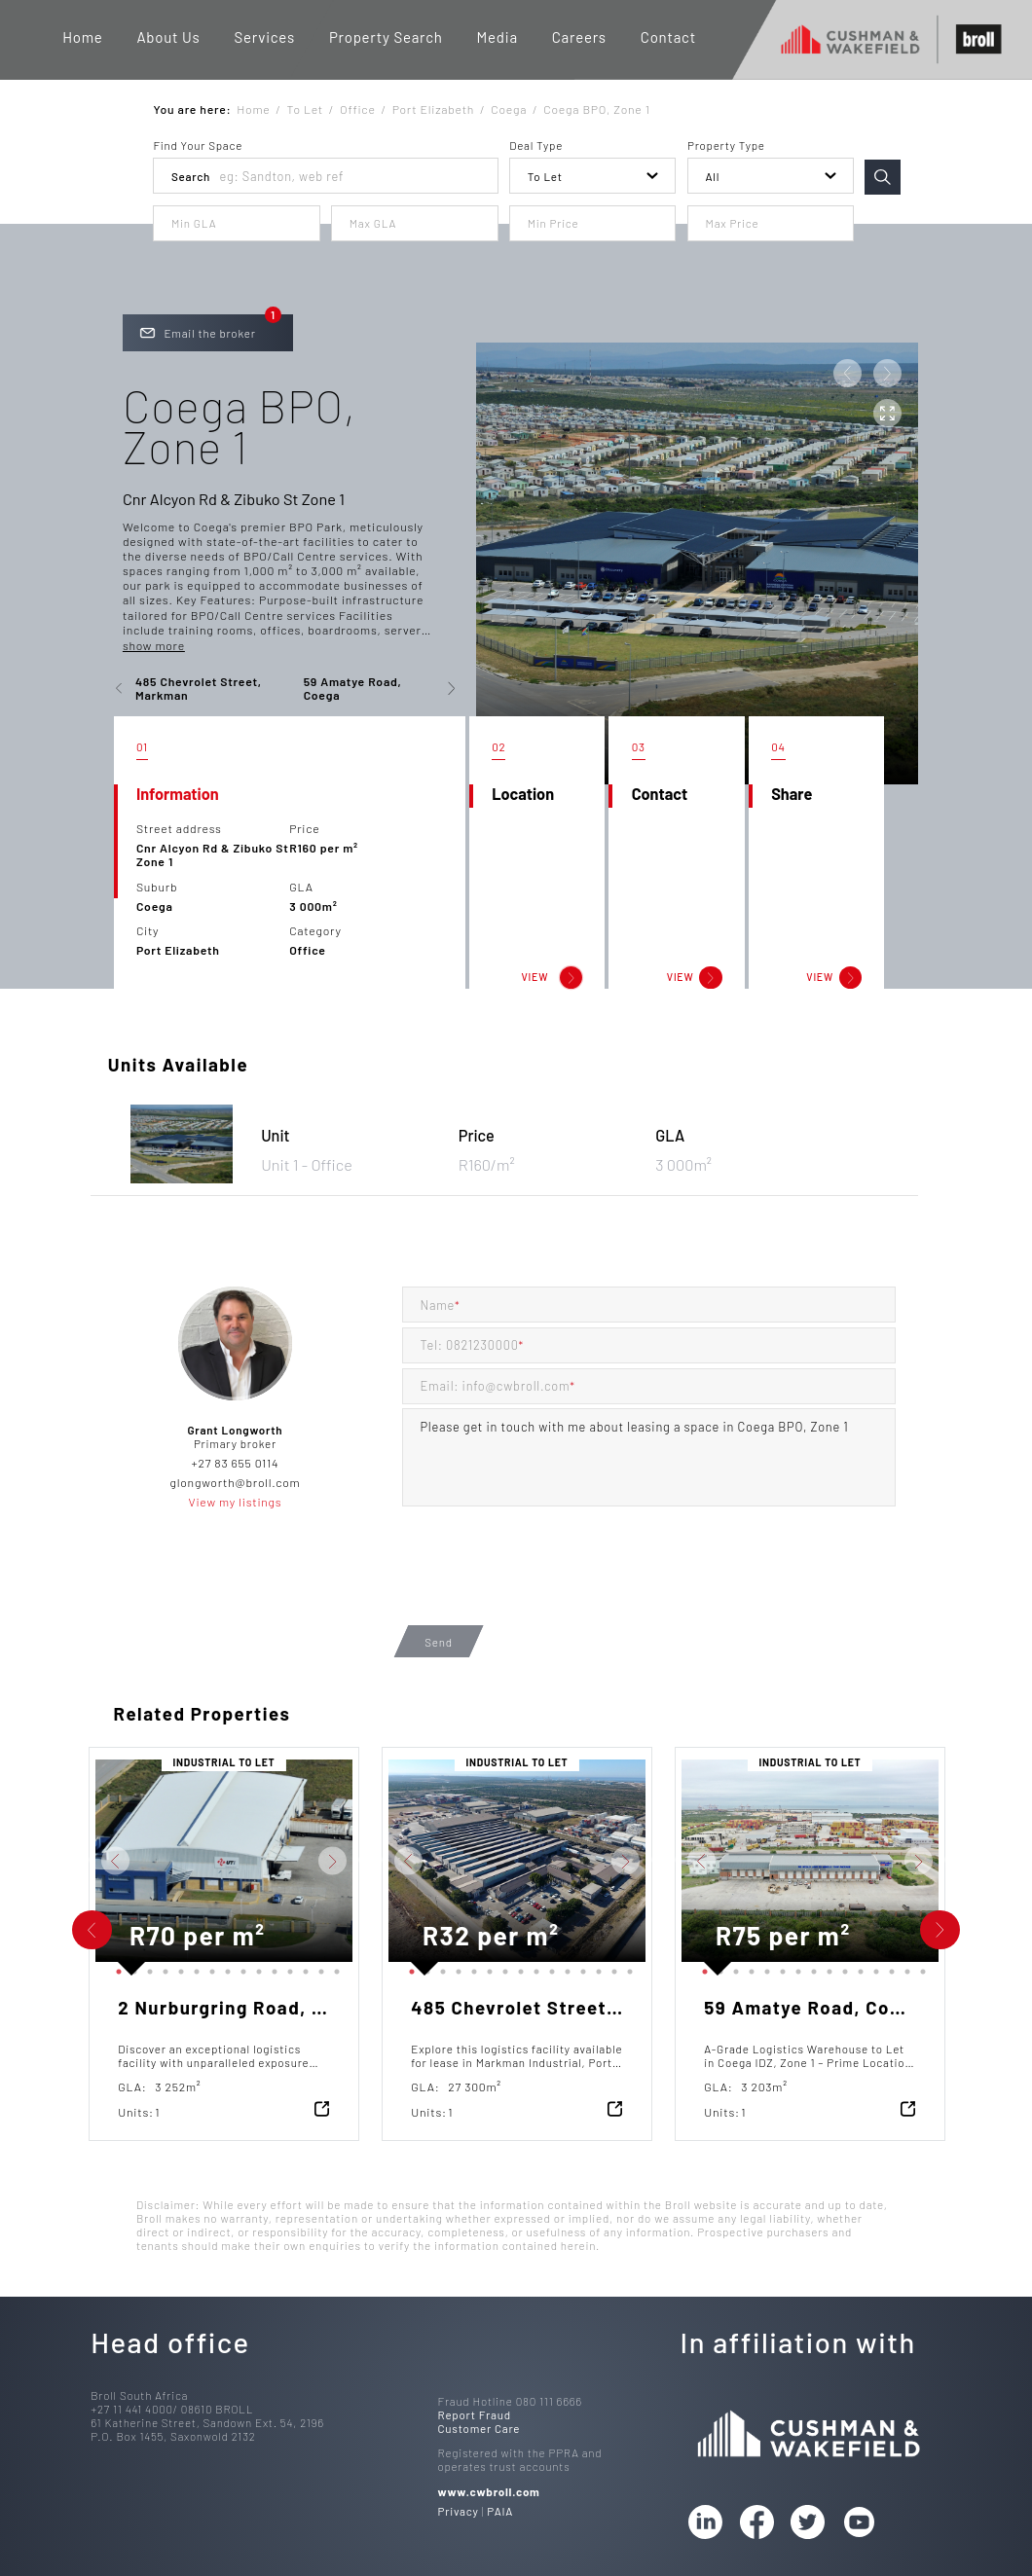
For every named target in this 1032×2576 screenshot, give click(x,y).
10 (255, 1968)
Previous (81, 1860)
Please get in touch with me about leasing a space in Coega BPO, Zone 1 (649, 1457)
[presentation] (550, 1582)
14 (317, 1968)
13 (302, 1968)
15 (333, 1968)
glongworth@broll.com (235, 1482)
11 (270, 1968)
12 (286, 1968)
